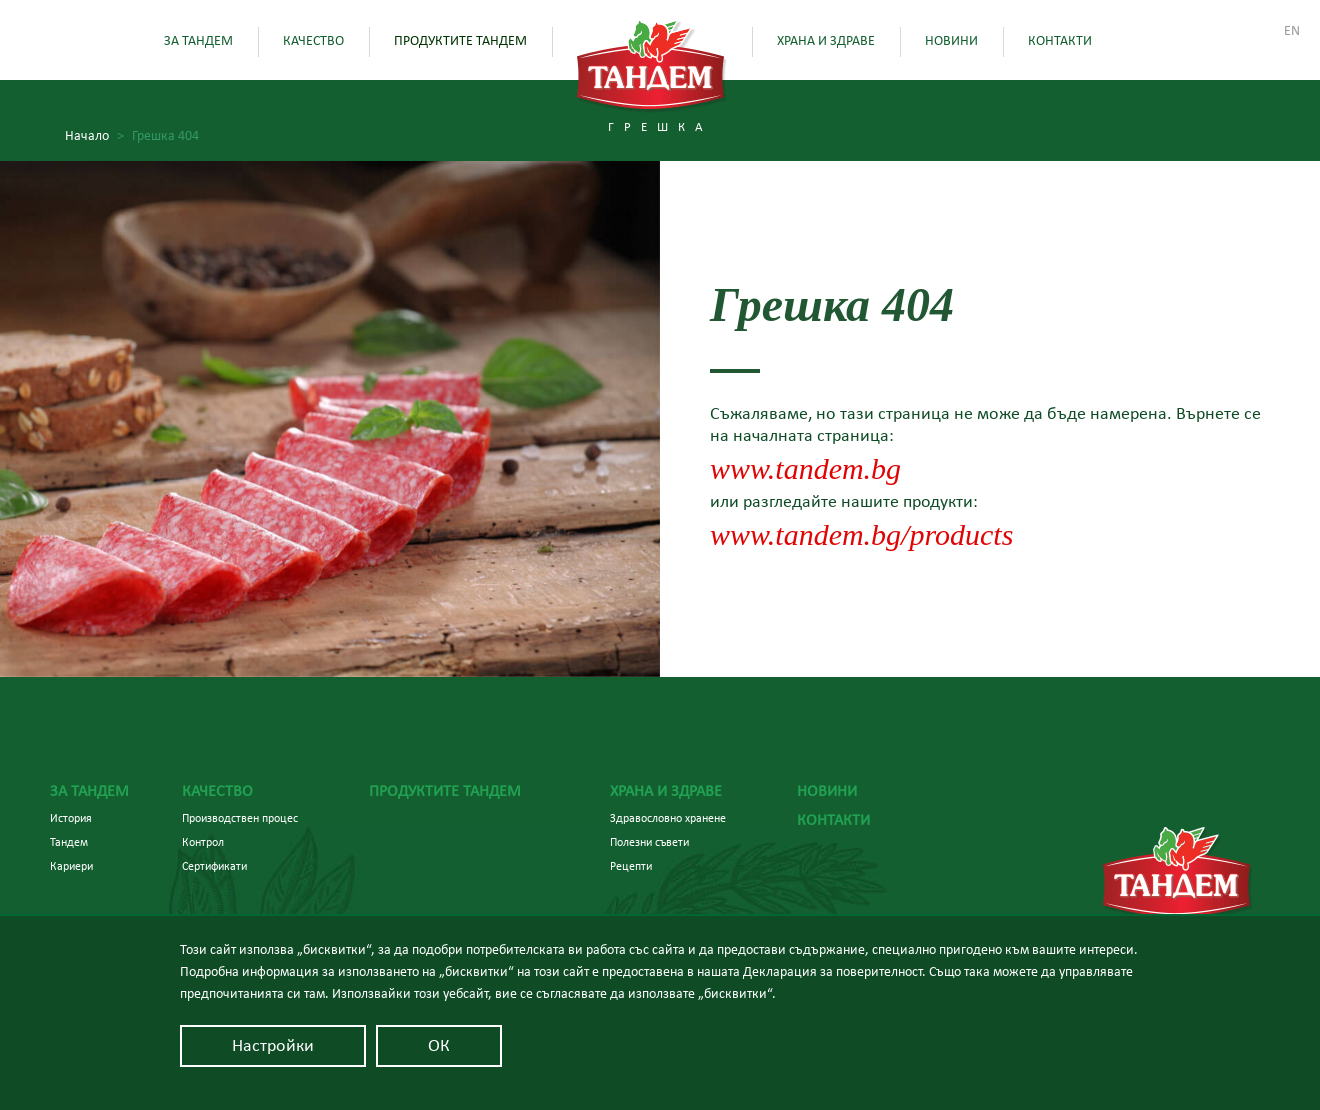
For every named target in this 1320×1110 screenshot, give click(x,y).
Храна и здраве (826, 41)
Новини (951, 41)
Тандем (69, 842)
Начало (94, 136)
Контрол (203, 842)
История (71, 818)
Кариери (71, 866)
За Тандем (198, 41)
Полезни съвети (649, 842)
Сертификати (214, 866)
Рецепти (631, 866)
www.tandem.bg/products (861, 534)
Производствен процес (240, 818)
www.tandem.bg (805, 468)
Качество (313, 41)
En (1292, 31)
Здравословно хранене (668, 818)
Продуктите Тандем (460, 41)
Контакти (1060, 41)
